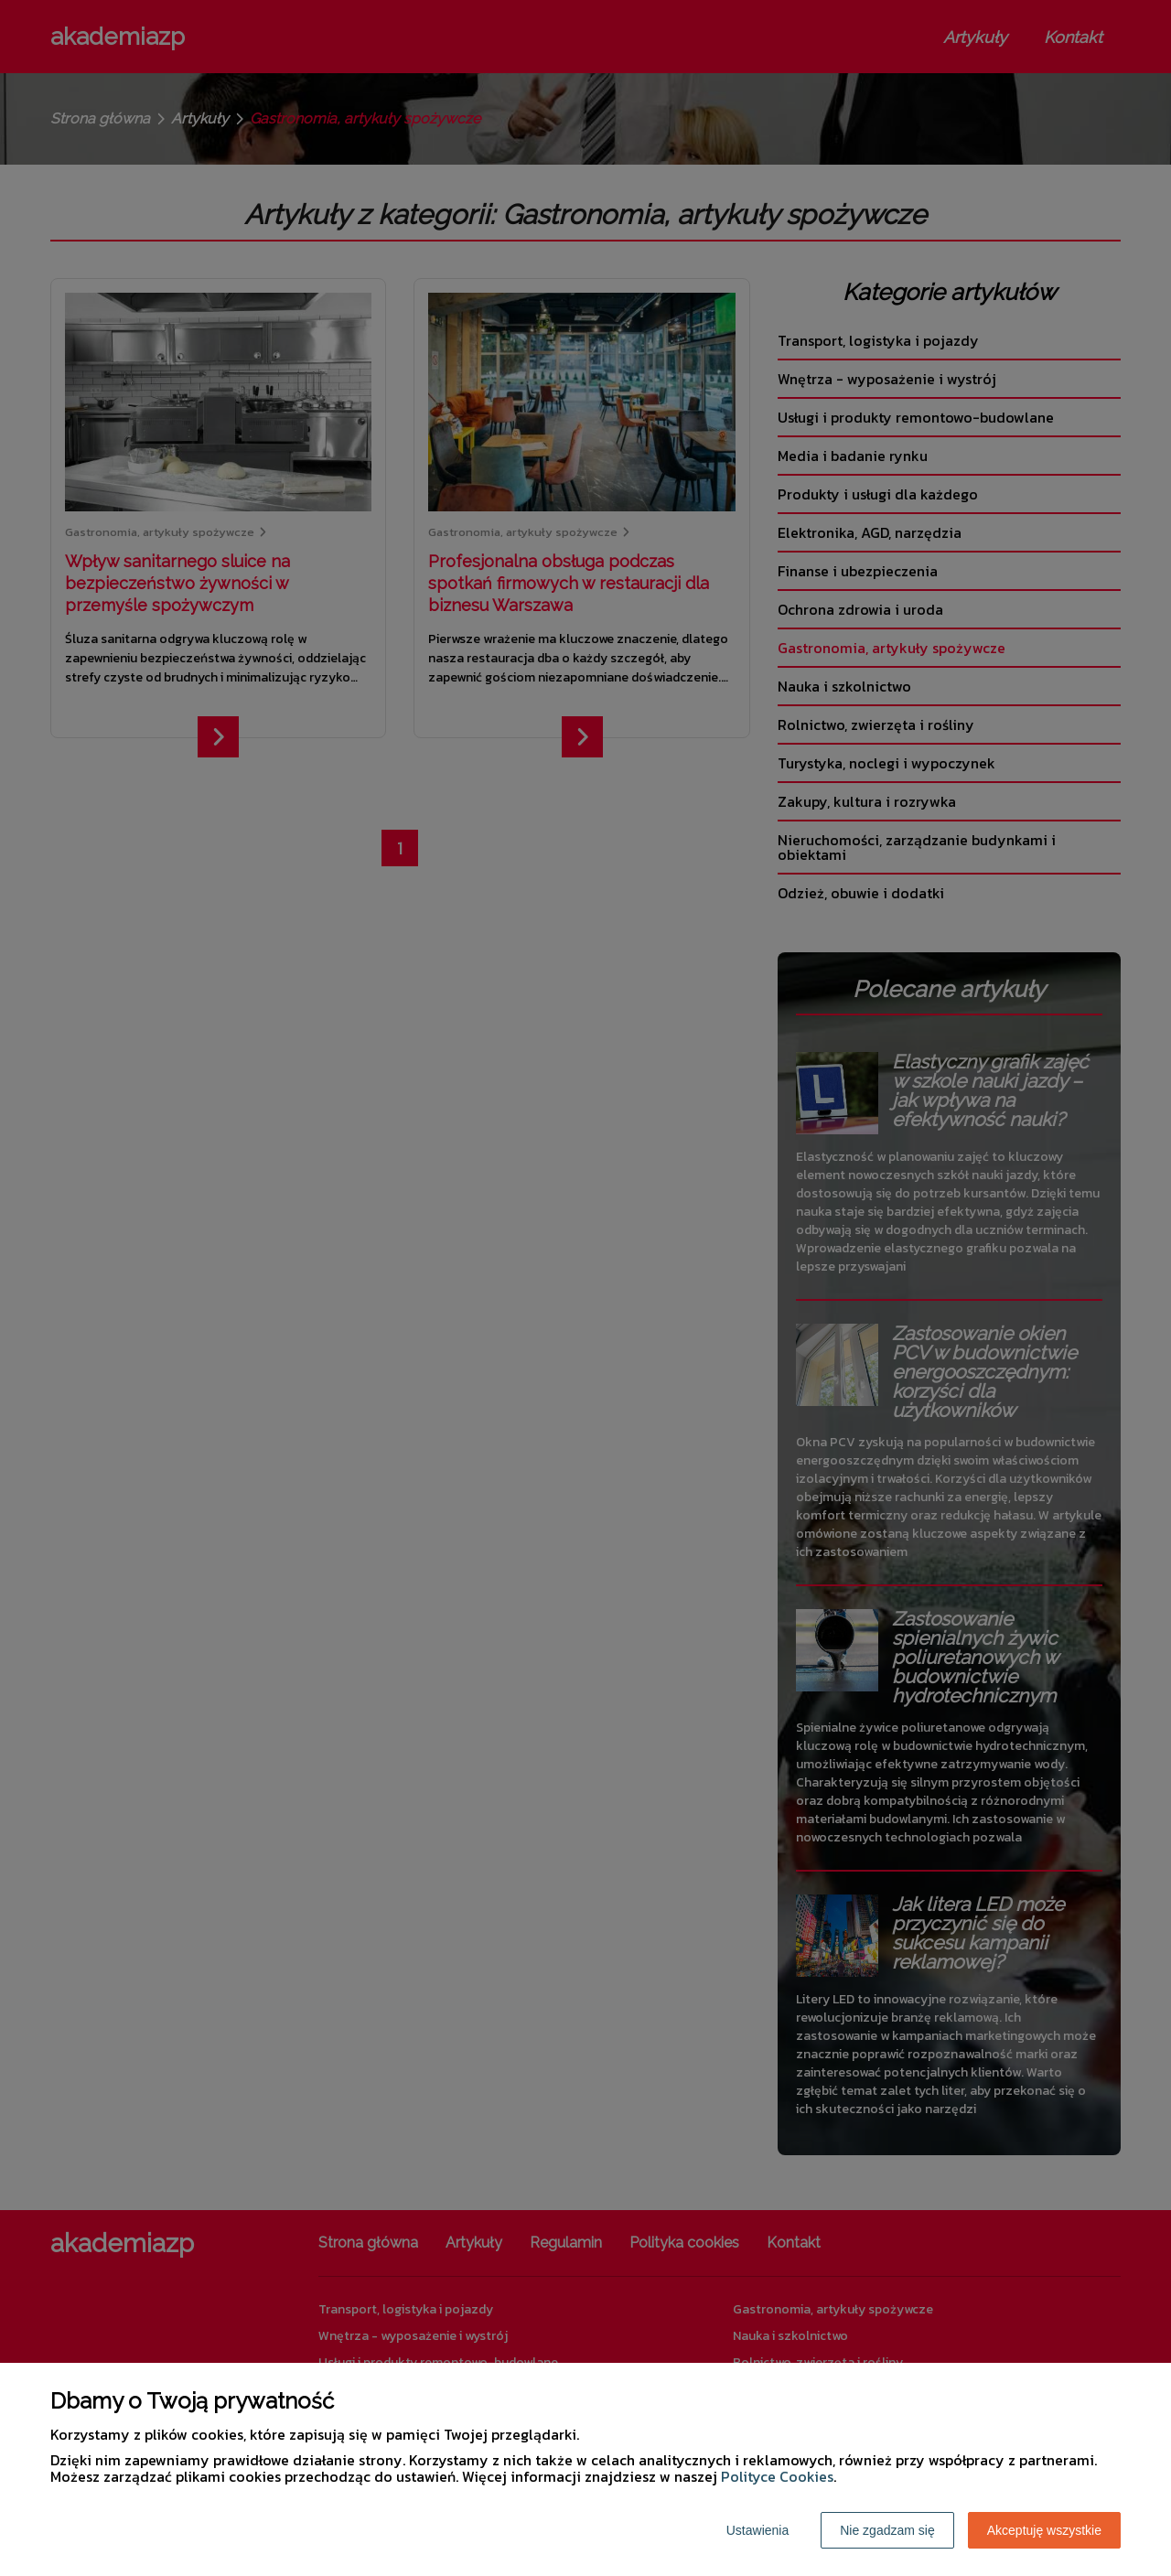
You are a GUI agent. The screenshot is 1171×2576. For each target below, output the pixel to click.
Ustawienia (757, 2530)
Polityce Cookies (777, 2476)
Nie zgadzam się (887, 2530)
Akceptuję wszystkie (1044, 2530)
